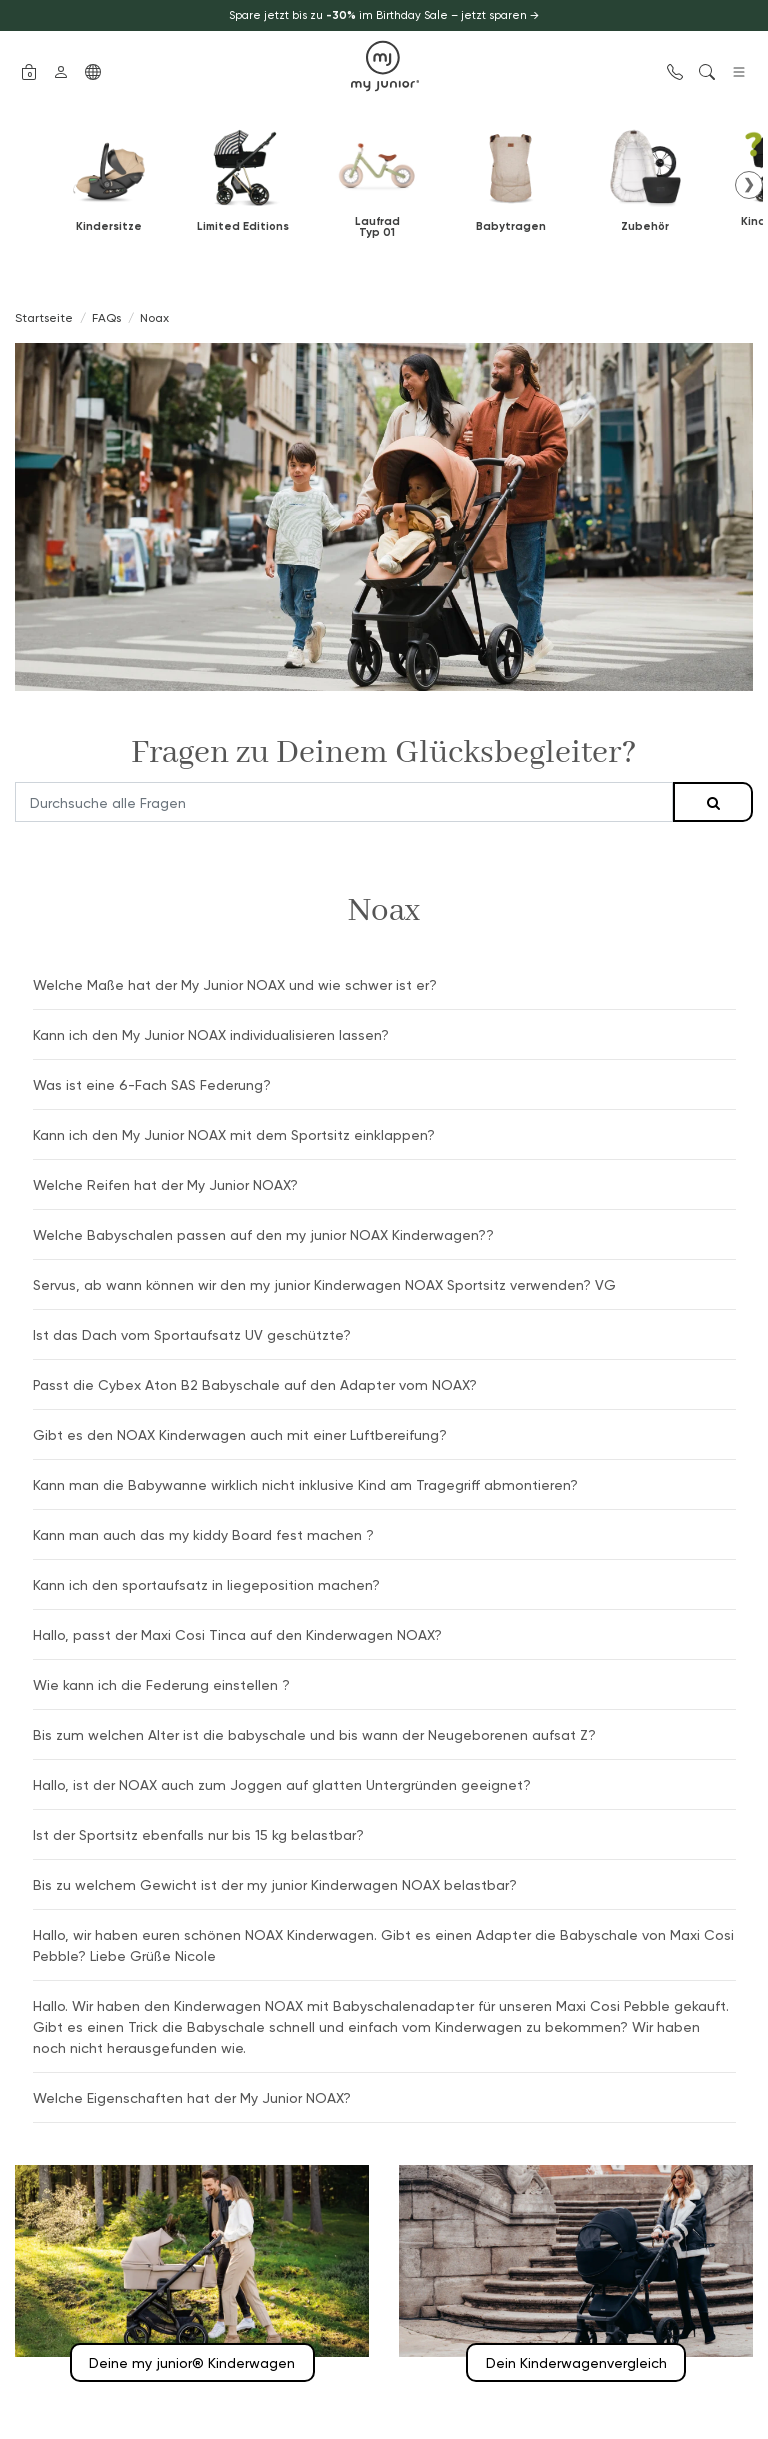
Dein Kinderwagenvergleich (576, 2362)
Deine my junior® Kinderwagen (192, 2362)
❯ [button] (749, 184)
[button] (29, 70)
